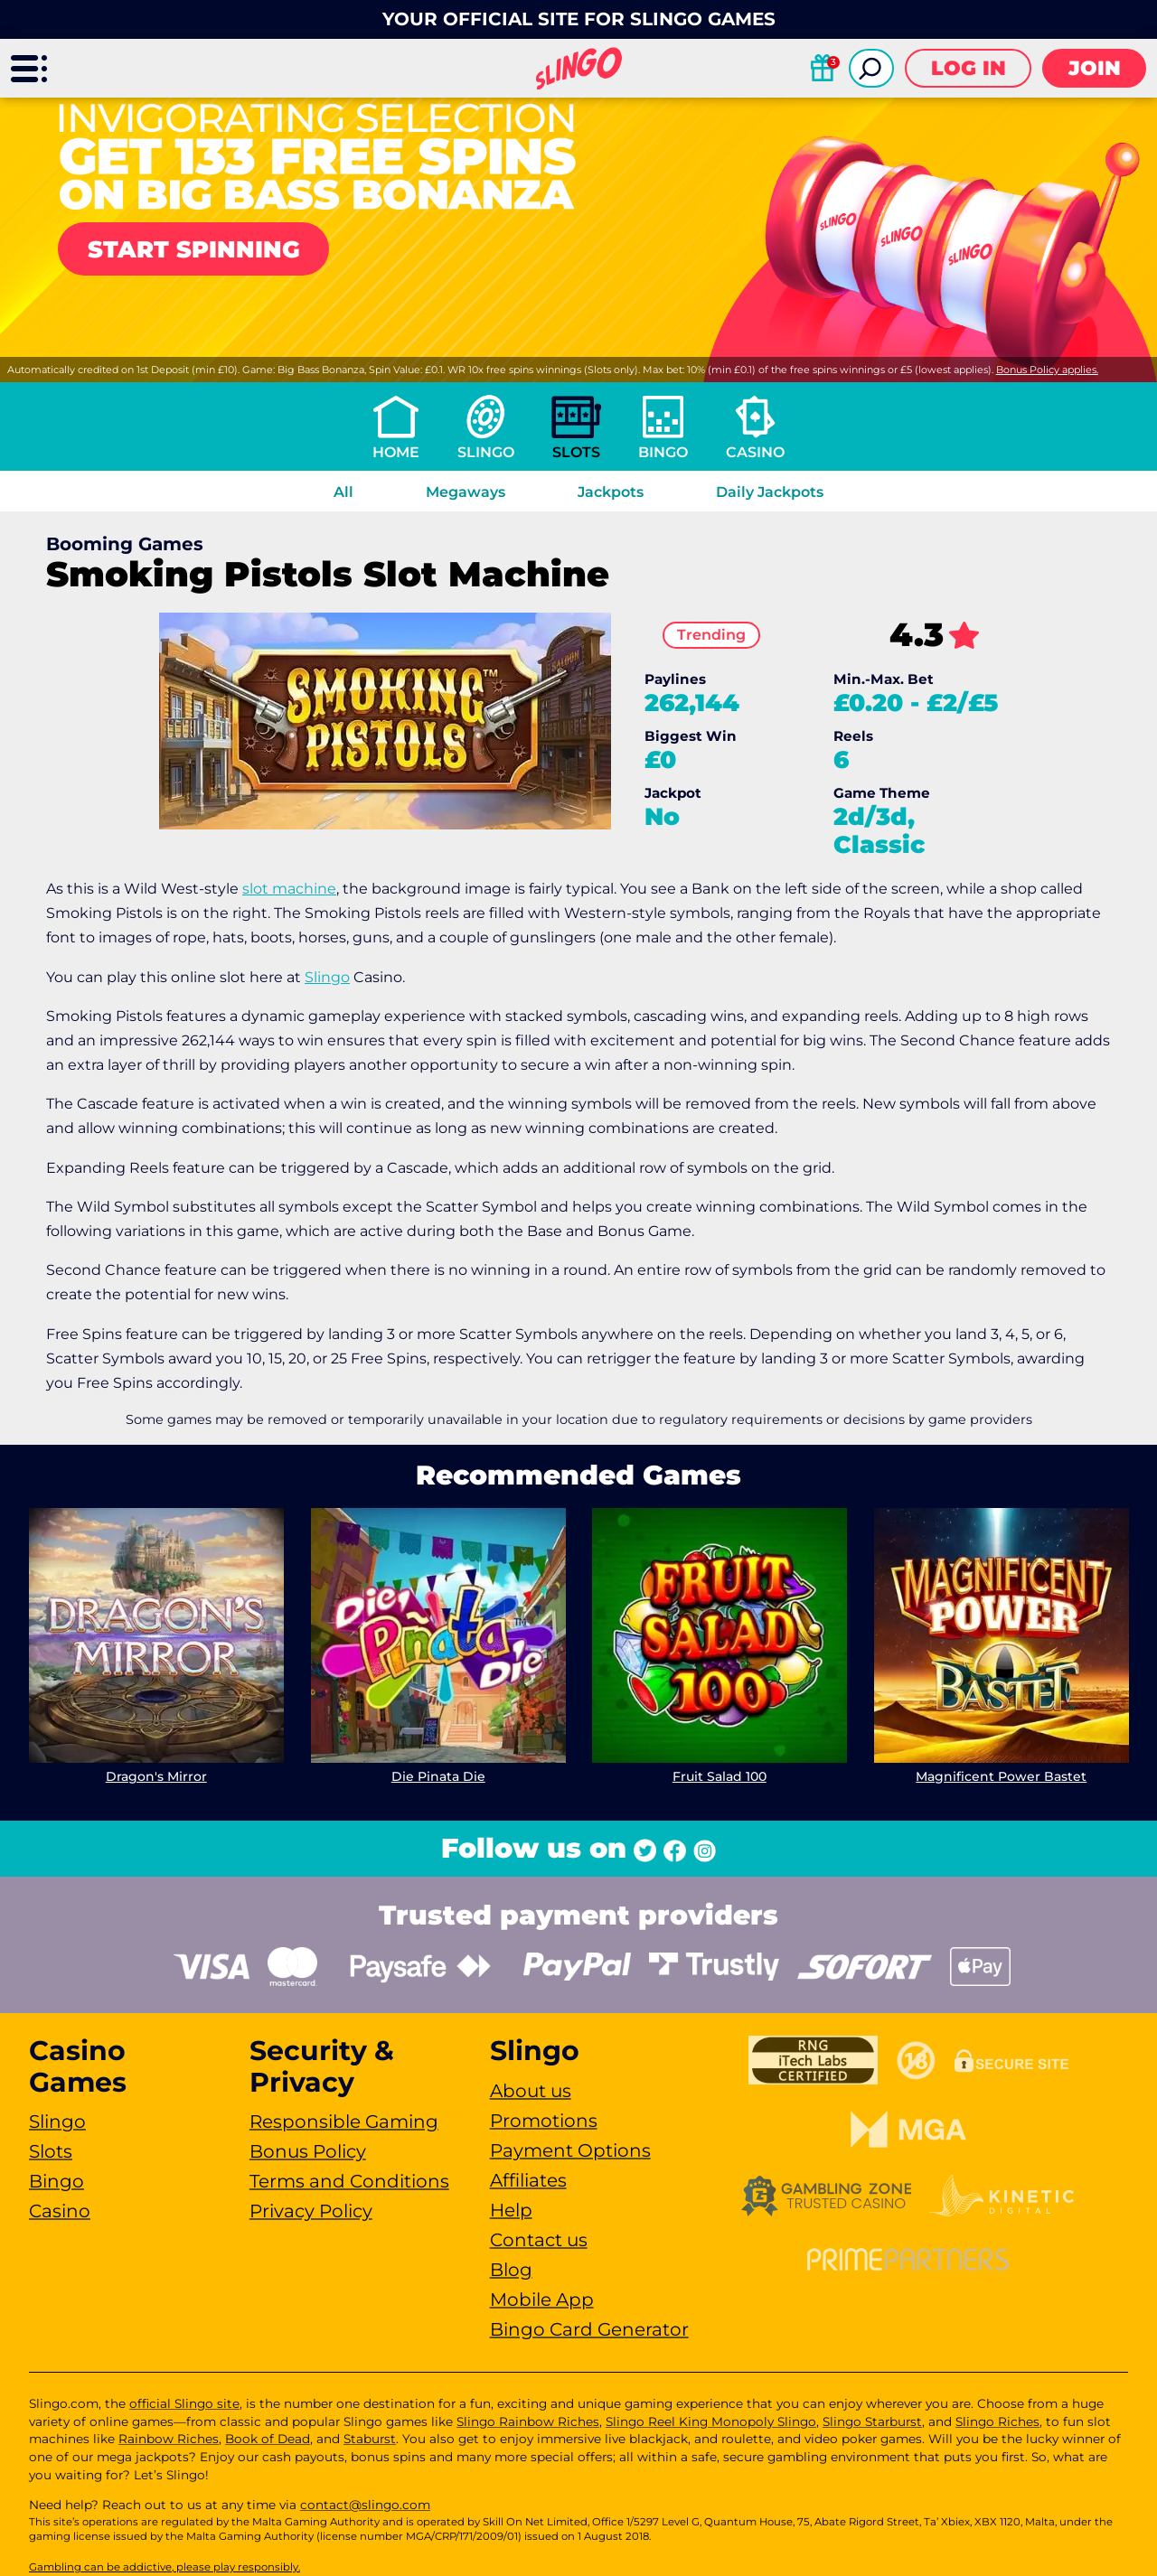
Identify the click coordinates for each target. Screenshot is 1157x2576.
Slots (576, 452)
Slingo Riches (997, 2421)
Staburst (369, 2438)
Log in (968, 68)
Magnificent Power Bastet (1001, 1775)
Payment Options (570, 2150)
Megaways (465, 492)
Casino (755, 452)
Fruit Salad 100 (720, 1775)
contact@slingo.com (365, 2504)
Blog (511, 2270)
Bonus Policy (307, 2151)
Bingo (663, 452)
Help (511, 2210)
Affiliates (528, 2180)
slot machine (289, 888)
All (343, 492)
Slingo (485, 452)
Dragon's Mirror (156, 1775)
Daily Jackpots (769, 492)
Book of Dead (267, 2438)
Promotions (543, 2120)
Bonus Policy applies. (1047, 369)
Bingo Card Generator (589, 2329)
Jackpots (611, 492)
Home (395, 452)
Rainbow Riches (168, 2438)
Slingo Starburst (872, 2421)
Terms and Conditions (349, 2181)
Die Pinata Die (437, 1775)
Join (1094, 68)
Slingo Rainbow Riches (527, 2421)
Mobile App (542, 2299)
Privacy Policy (310, 2211)
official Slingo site (184, 2403)
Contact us (539, 2240)
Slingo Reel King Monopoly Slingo (711, 2421)
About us (530, 2091)
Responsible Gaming (343, 2121)
